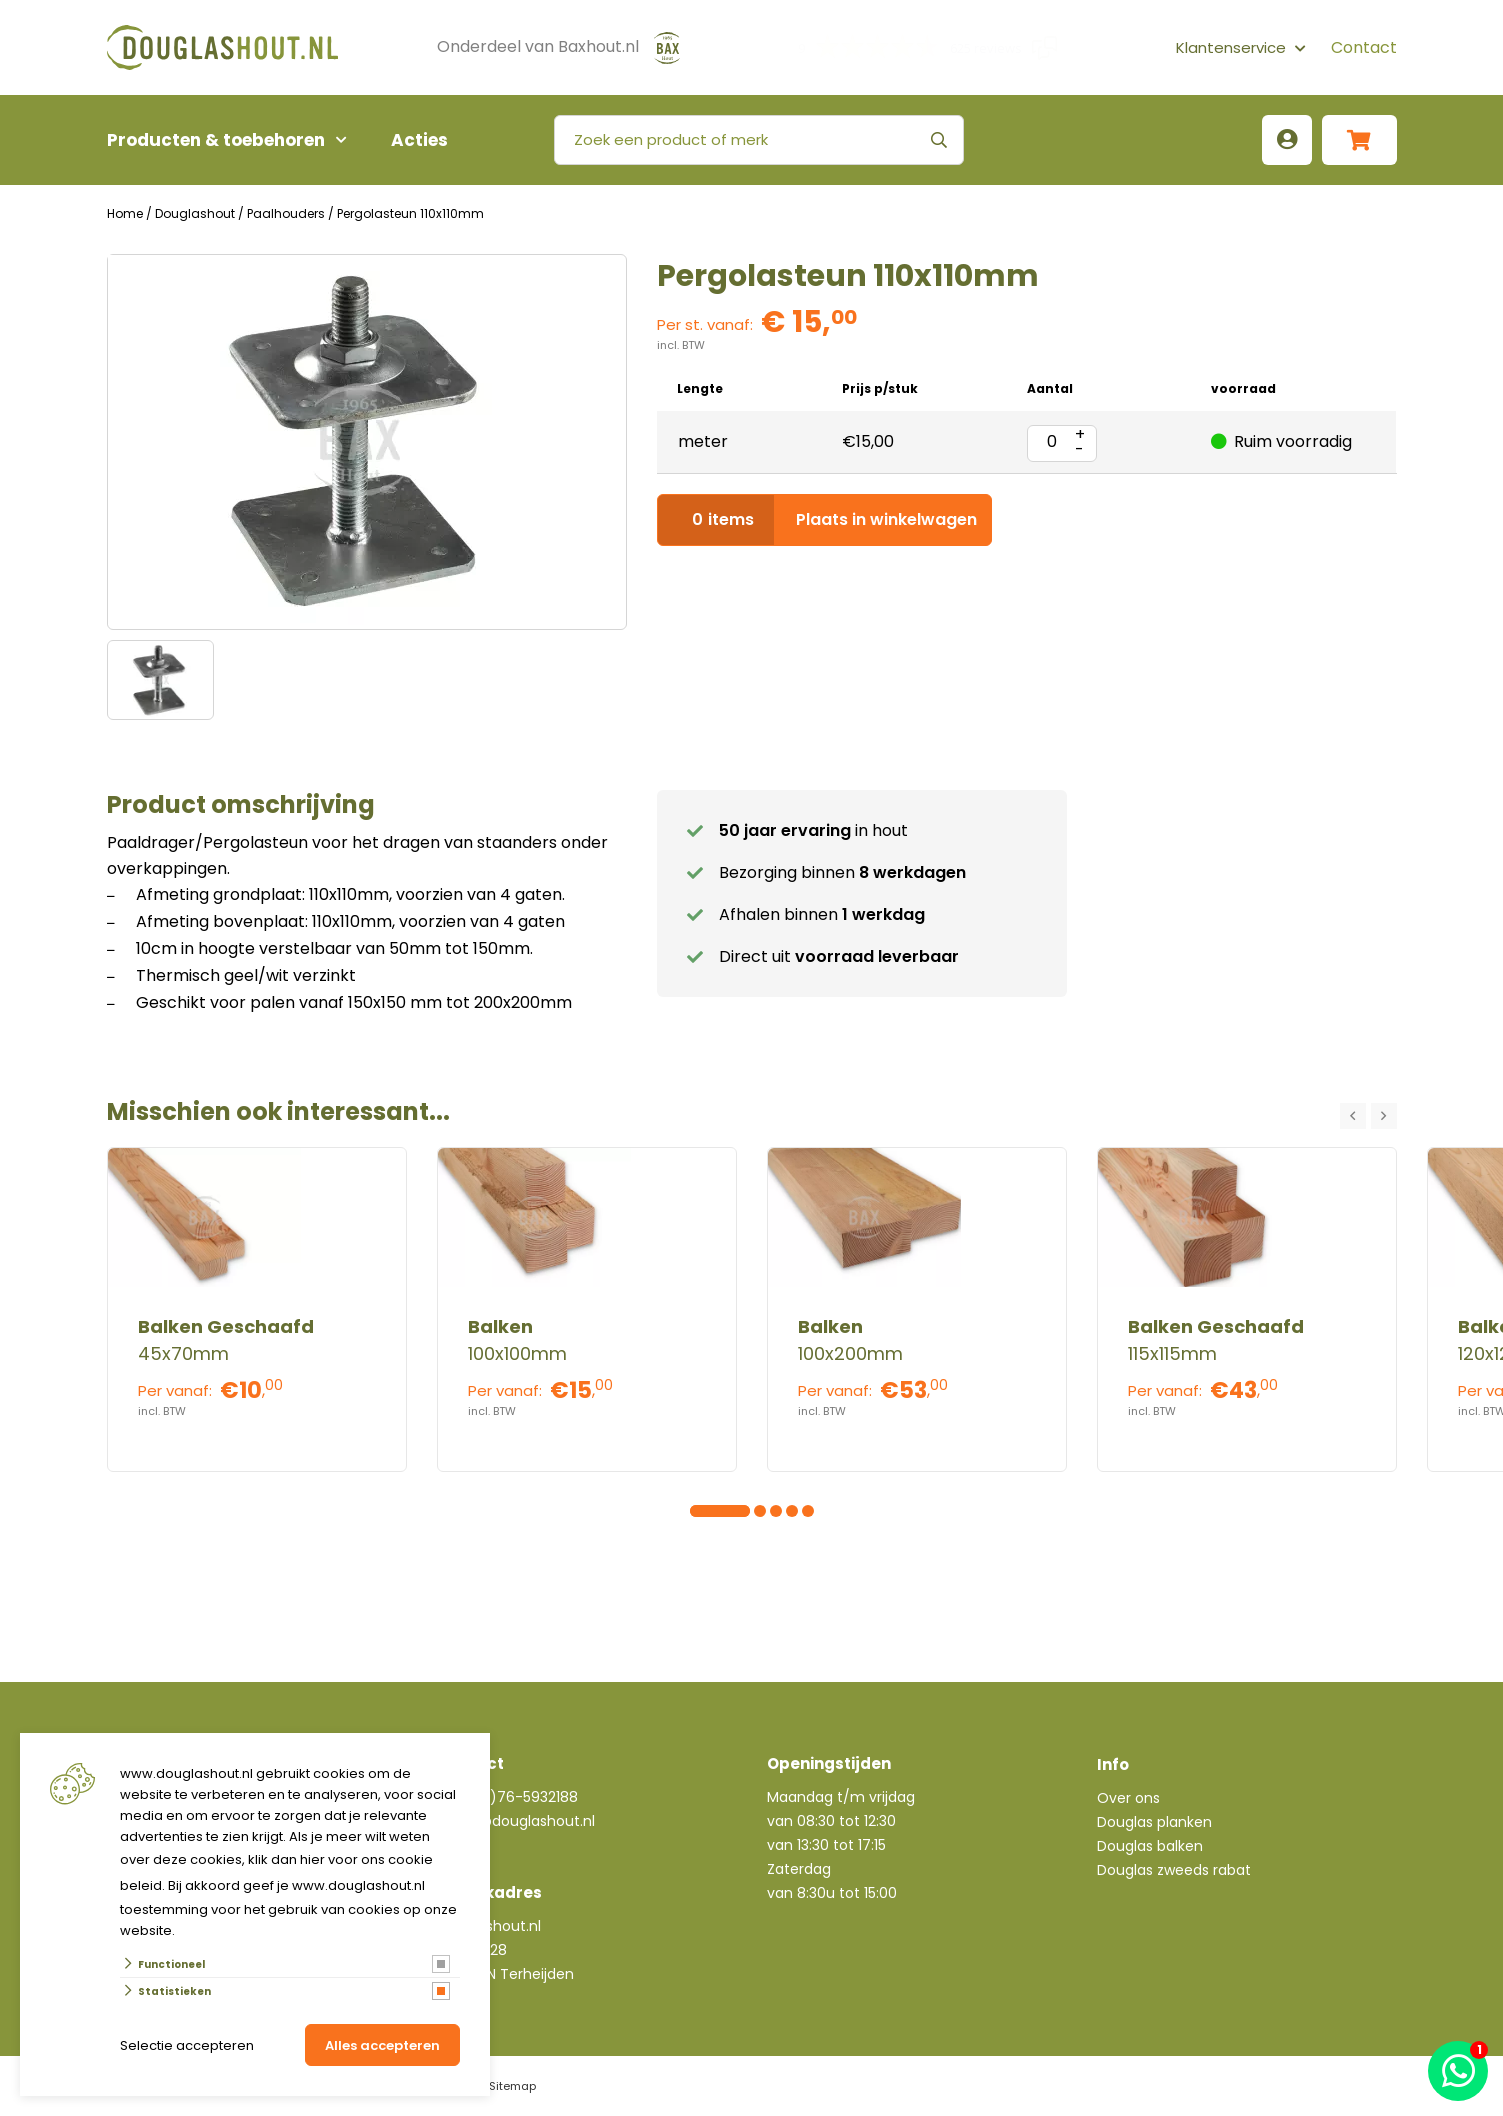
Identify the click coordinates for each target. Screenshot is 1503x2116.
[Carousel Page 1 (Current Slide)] (696, 1511)
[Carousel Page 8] (808, 1511)
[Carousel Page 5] (760, 1511)
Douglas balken (1150, 1846)
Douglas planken (1154, 1822)
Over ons (1128, 1798)
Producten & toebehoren (216, 140)
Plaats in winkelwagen (824, 520)
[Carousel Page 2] (712, 1511)
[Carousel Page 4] (744, 1511)
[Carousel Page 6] (776, 1511)
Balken (500, 1326)
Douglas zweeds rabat (1174, 1870)
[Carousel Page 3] (728, 1511)
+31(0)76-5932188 (515, 1797)
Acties (419, 140)
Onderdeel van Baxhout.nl (538, 46)
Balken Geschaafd (226, 1326)
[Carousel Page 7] (792, 1511)
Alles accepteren (382, 2045)
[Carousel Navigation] (1368, 1116)
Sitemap (512, 2086)
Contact (1364, 47)
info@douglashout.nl (523, 1821)
